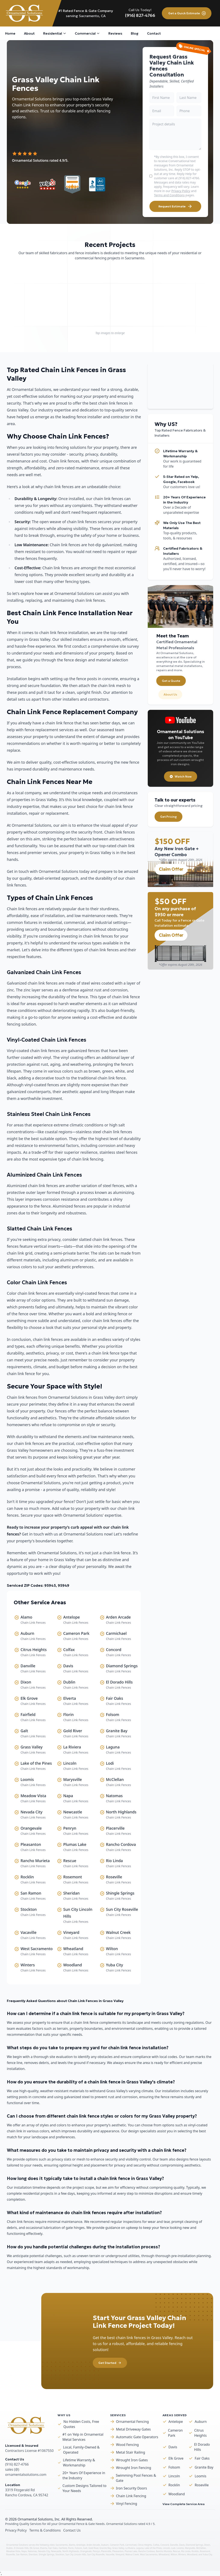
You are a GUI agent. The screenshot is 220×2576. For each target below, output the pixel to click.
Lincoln (75, 1766)
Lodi (118, 1766)
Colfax (75, 1652)
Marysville (75, 1782)
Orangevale (33, 1831)
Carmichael (118, 1636)
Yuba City (118, 1967)
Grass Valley (33, 1749)
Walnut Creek (119, 1935)
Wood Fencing (127, 2444)
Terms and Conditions (169, 195)
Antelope (75, 1620)
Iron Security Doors (131, 2488)
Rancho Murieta (36, 1863)
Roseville (118, 1879)
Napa (75, 1798)
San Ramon (33, 1896)
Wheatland (75, 1951)
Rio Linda (118, 1863)
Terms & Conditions (45, 2530)
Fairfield (33, 1717)
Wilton (118, 1951)
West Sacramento (37, 1951)
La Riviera (75, 1749)
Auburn (33, 1636)
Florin (75, 1717)
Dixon (33, 1684)
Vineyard (75, 1935)
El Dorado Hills (120, 1684)
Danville (33, 1668)
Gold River (75, 1733)
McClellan (118, 1782)
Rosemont (75, 1879)
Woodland (75, 1967)
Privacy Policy (180, 191)
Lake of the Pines (37, 1766)
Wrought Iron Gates (132, 2460)
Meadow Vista (34, 1798)
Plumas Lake (75, 1847)
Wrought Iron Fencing (133, 2467)
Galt (33, 1733)
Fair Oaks (118, 1701)
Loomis (33, 1782)
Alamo (33, 1620)
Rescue (75, 1863)
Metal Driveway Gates (133, 2429)
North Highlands (121, 1814)
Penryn (75, 1831)
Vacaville (33, 1935)
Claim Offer (171, 869)
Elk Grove (33, 1701)
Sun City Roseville (122, 1912)
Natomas (118, 1798)
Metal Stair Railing (130, 2452)
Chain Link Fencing (131, 2496)
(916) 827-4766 (140, 15)
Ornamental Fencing (132, 2421)
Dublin (75, 1684)
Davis (75, 1668)
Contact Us (72, 2530)
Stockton (33, 1912)
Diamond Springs (122, 1668)
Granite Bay (118, 1733)
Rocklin (33, 1879)
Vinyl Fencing (126, 2503)
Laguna (118, 1749)
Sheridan (75, 1896)
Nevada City (33, 1814)
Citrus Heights (34, 1652)
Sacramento (62, 2544)
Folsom (118, 1717)
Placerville (118, 1831)
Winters (33, 1967)
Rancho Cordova (121, 1847)
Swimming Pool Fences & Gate (136, 2478)
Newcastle (75, 1814)
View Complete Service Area (183, 2504)
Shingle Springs (121, 1896)
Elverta (75, 1701)
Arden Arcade (119, 1620)
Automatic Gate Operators (137, 2437)
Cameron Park (76, 1636)
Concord (118, 1652)
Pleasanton (33, 1847)
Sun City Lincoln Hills (80, 1915)
